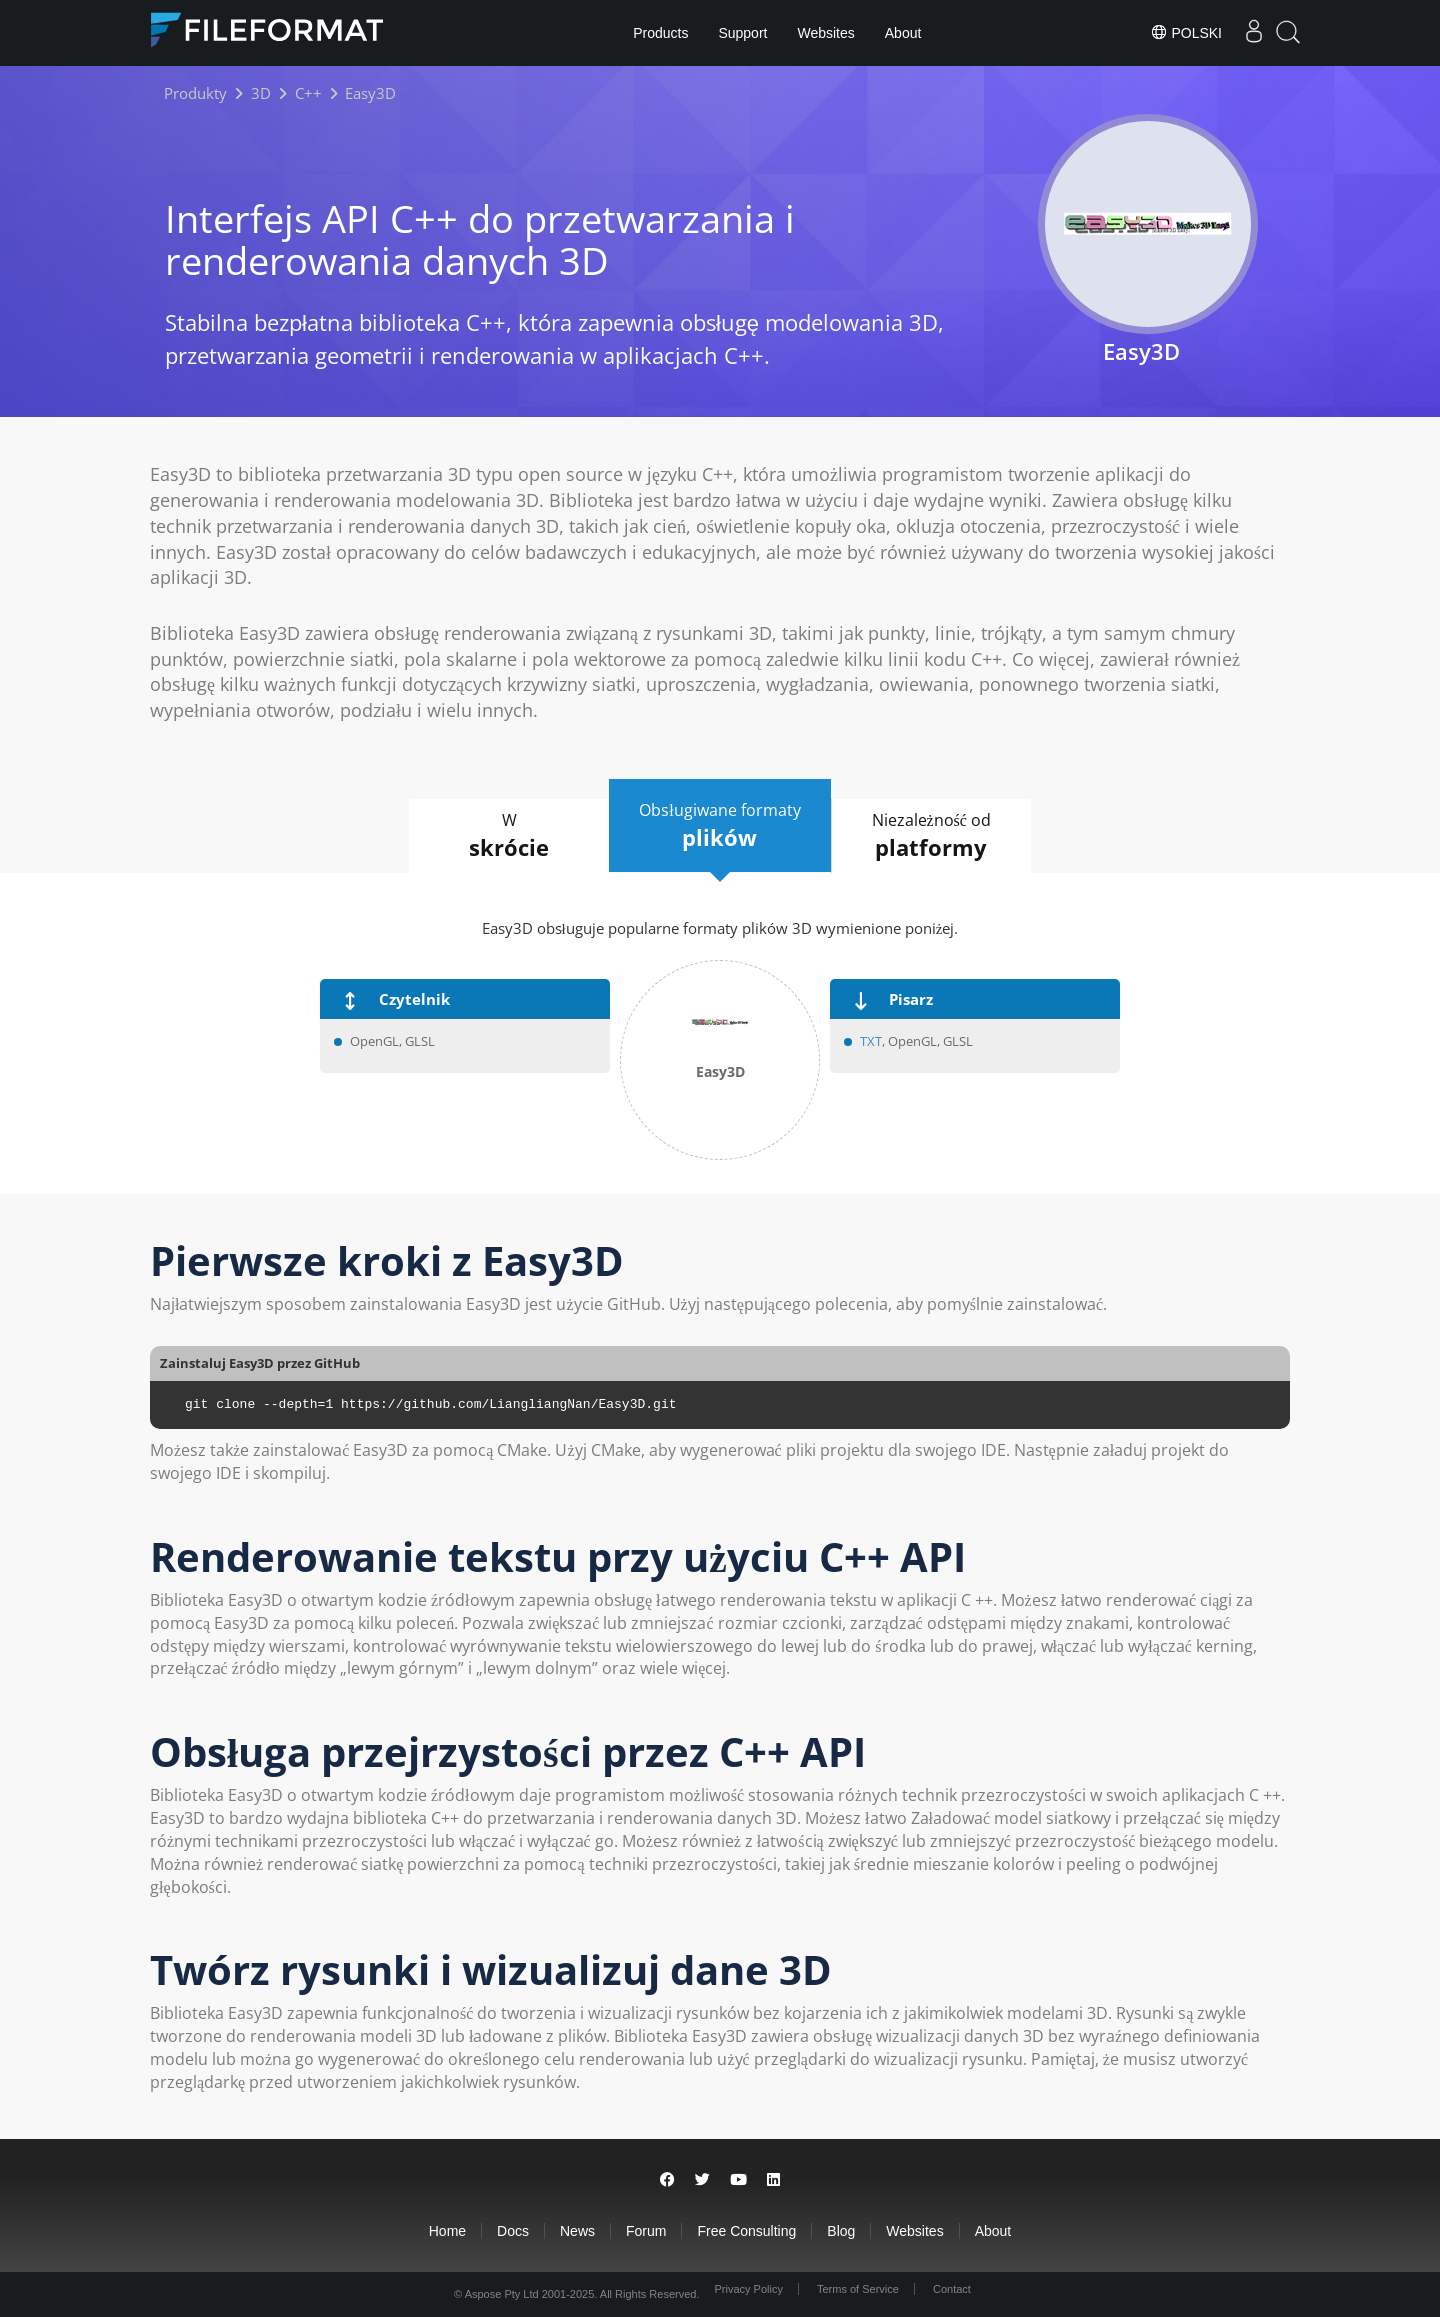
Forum (646, 2231)
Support (742, 33)
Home (447, 2231)
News (577, 2231)
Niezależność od (931, 836)
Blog (841, 2231)
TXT (871, 1041)
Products (660, 33)
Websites (825, 33)
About (903, 33)
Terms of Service (858, 2289)
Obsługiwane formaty (719, 826)
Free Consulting (746, 2231)
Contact (952, 2289)
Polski (1186, 32)
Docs (513, 2231)
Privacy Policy (748, 2289)
